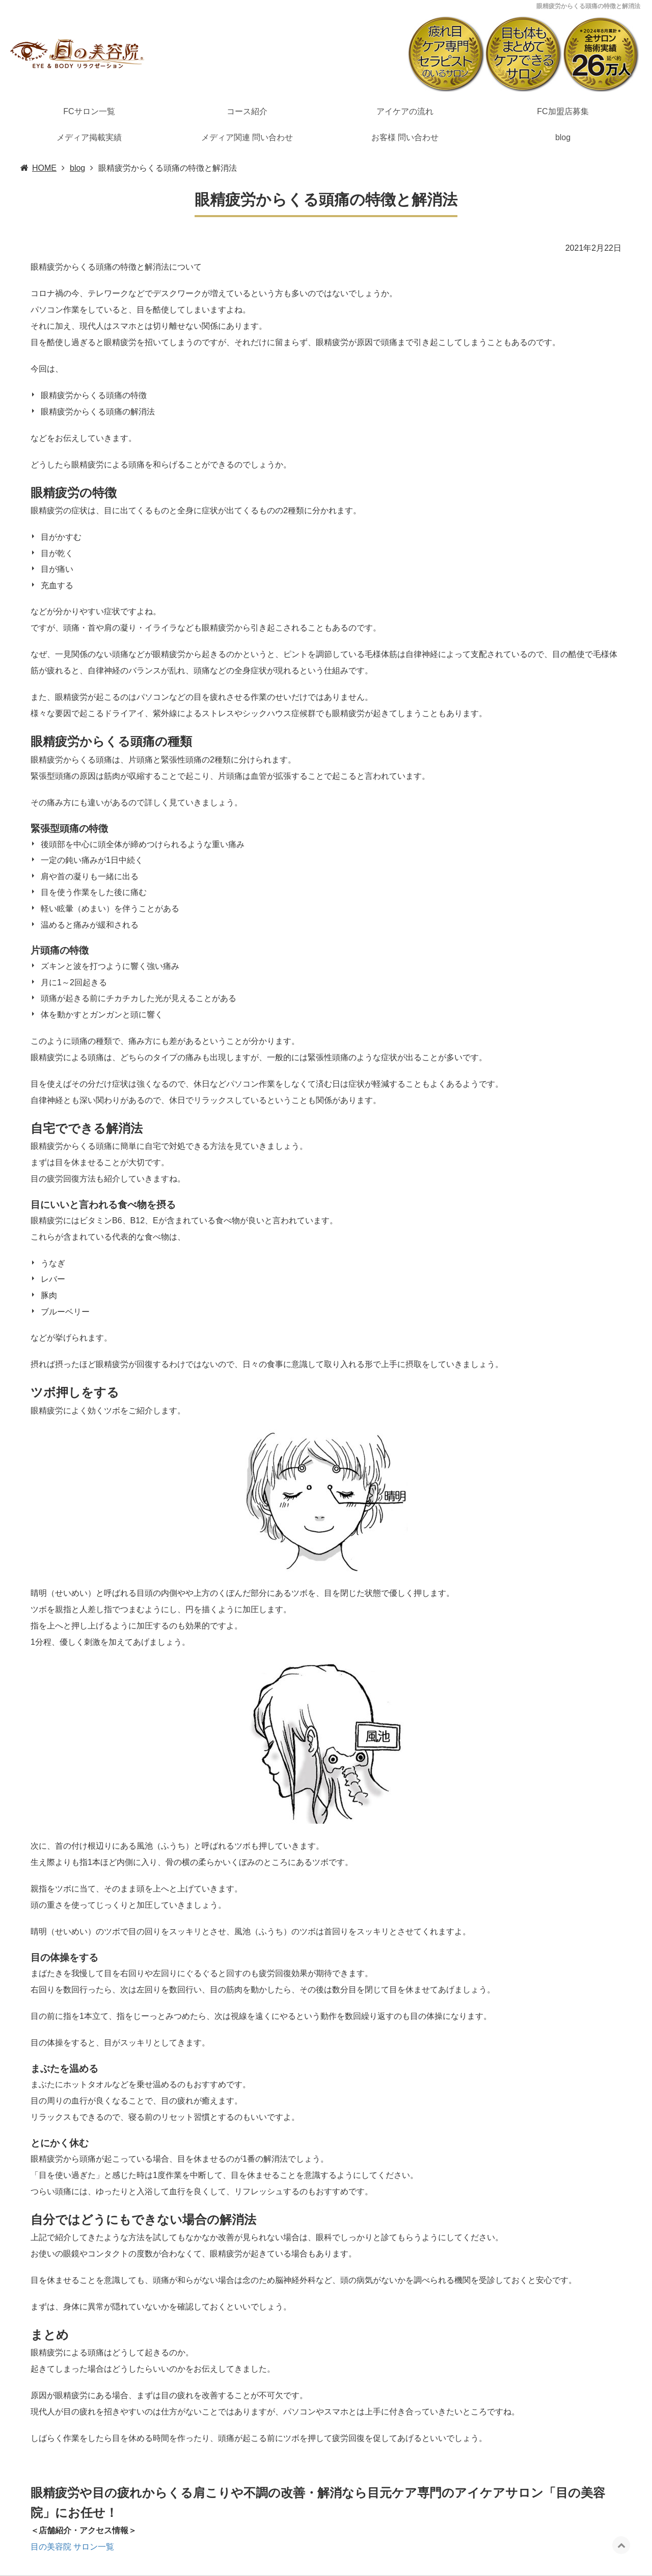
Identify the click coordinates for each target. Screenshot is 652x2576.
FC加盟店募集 (562, 111)
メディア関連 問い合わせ (247, 137)
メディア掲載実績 (89, 137)
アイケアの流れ (404, 111)
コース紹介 (247, 111)
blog (562, 137)
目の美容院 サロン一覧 (72, 2546)
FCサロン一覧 (89, 111)
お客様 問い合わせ (405, 137)
